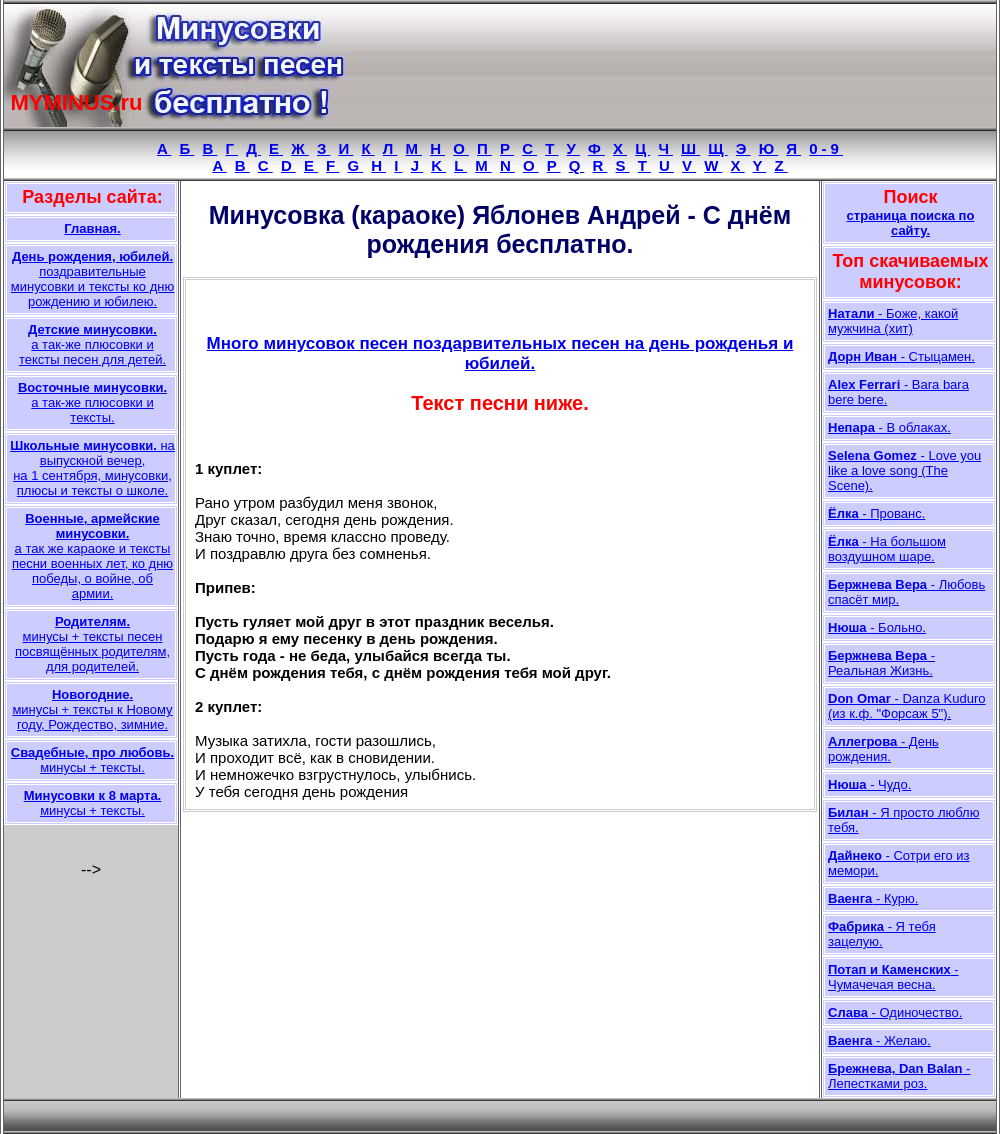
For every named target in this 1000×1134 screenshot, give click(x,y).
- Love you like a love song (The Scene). (904, 470)
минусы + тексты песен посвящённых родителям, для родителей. (92, 644)
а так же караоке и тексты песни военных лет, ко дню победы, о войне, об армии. (92, 556)
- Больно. (877, 627)
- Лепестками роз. (899, 1076)
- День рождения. (883, 749)
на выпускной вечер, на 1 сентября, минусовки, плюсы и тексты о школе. (92, 468)
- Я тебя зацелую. (882, 934)
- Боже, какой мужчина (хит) (893, 321)
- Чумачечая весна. (893, 977)
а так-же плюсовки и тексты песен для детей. (92, 344)
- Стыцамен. (901, 356)
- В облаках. (889, 427)
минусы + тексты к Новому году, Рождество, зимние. (92, 709)
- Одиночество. (895, 1012)
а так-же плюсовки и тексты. (92, 402)
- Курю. (873, 898)
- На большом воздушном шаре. (887, 549)
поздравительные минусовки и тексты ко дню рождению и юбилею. (92, 279)
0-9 (826, 148)
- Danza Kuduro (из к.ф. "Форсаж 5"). (907, 706)
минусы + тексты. (92, 760)
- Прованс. (876, 513)
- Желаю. (879, 1040)
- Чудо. (869, 784)
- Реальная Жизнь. (881, 663)
